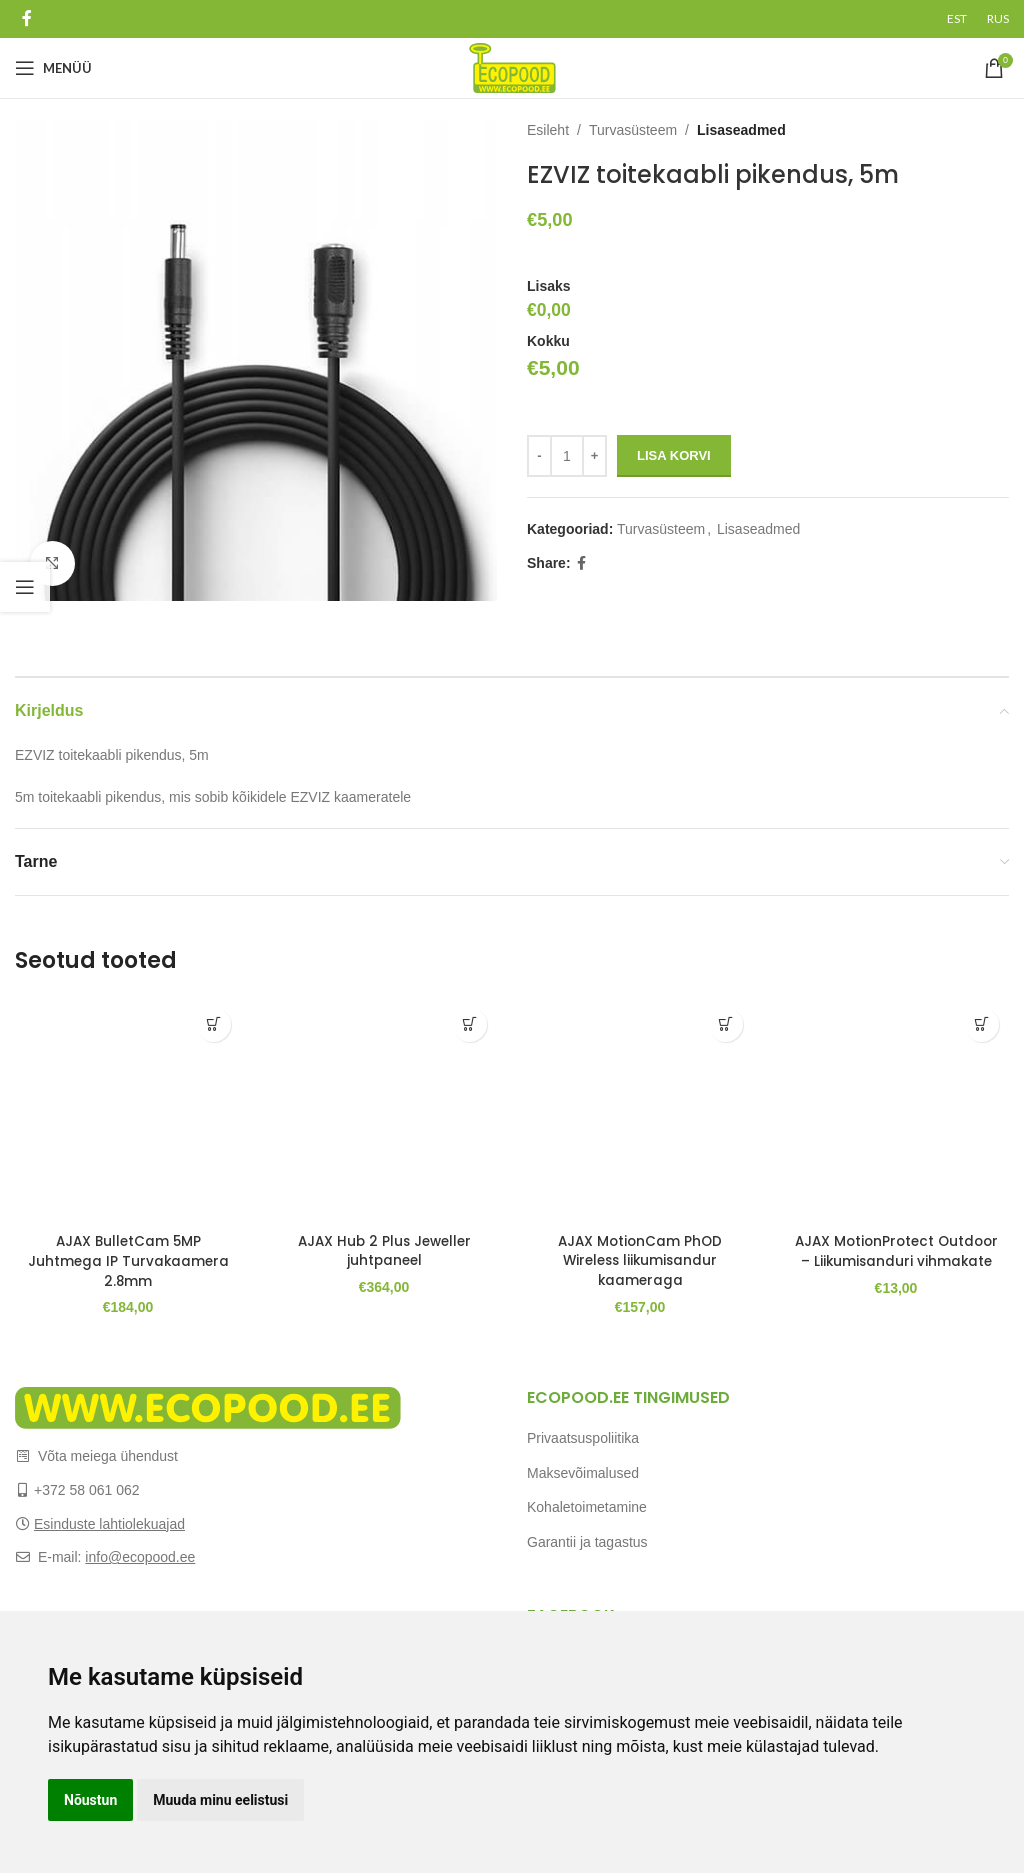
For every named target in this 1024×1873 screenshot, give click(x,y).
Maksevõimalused (583, 1472)
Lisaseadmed (741, 130)
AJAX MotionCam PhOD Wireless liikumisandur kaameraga (640, 1260)
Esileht (548, 130)
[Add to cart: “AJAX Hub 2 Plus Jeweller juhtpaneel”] (469, 1024)
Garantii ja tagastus (587, 1542)
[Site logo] (512, 67)
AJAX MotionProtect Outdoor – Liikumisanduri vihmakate (896, 1260)
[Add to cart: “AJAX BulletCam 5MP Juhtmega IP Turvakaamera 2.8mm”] (213, 1024)
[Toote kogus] (567, 456)
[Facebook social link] (26, 18)
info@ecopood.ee (140, 1557)
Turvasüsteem (633, 130)
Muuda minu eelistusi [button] (220, 1800)
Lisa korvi (674, 455)
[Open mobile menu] (53, 68)
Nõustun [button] (90, 1800)
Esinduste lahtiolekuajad (109, 1523)
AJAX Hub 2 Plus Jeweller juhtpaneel (384, 1251)
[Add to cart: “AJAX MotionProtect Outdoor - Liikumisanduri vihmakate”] (981, 1024)
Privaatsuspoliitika (583, 1438)
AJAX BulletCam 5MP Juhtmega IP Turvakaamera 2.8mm (128, 1260)
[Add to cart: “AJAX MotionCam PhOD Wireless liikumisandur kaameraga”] (725, 1024)
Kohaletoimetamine (587, 1507)
